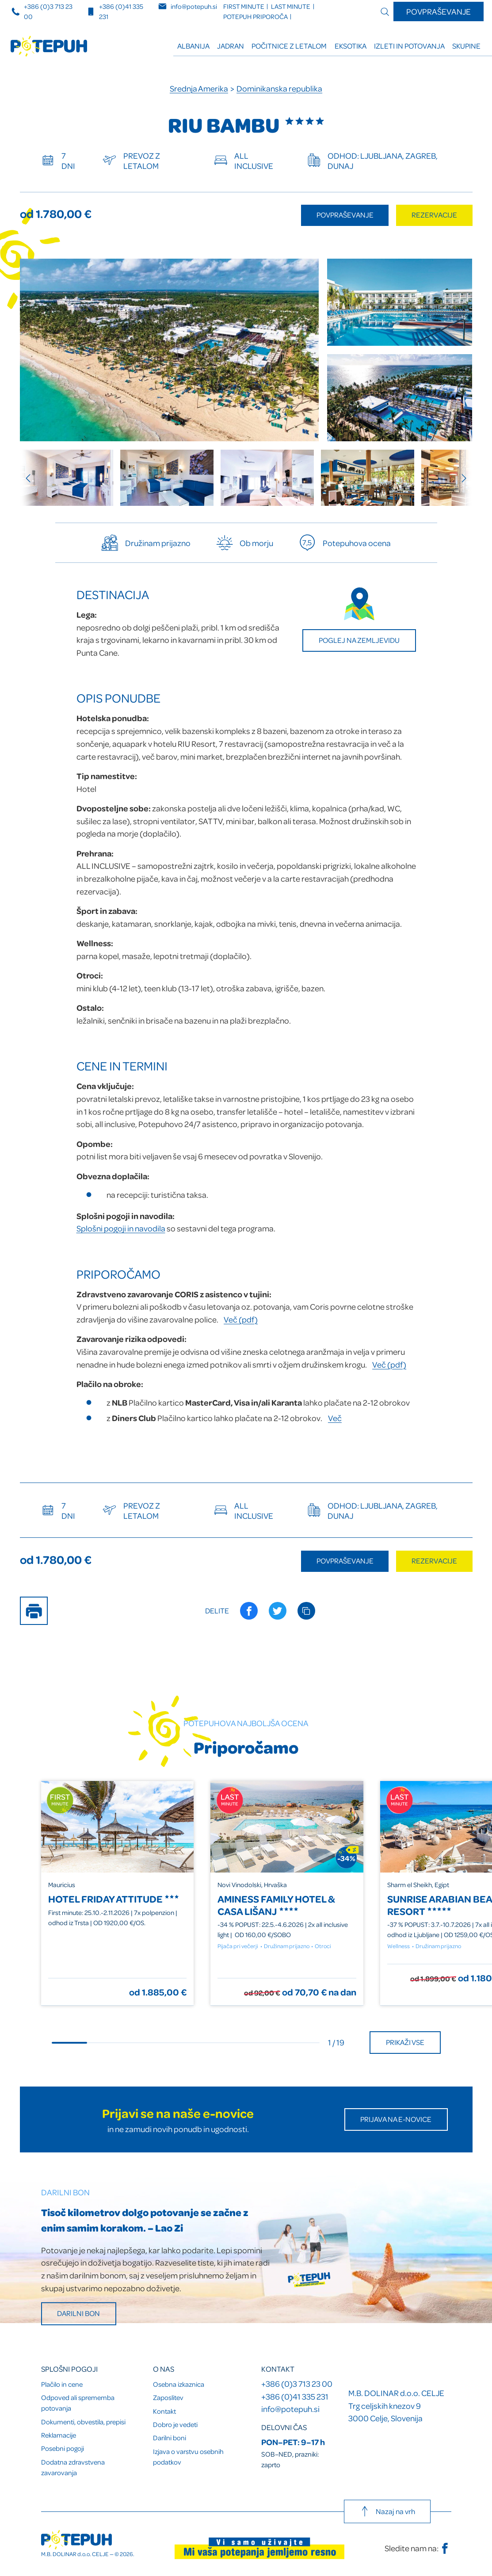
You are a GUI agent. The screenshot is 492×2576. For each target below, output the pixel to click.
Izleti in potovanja (409, 45)
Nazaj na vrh (387, 2511)
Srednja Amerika (199, 88)
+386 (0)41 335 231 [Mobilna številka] (115, 11)
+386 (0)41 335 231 (294, 2396)
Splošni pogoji (69, 2368)
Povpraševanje (438, 11)
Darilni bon (78, 2313)
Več (335, 1418)
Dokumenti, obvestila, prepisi (83, 2421)
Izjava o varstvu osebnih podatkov (188, 2456)
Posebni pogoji (62, 2448)
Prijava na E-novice (395, 2119)
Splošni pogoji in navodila (120, 1228)
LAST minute (290, 6)
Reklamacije (58, 2435)
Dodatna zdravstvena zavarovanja (73, 2467)
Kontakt (164, 2411)
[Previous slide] (33, 478)
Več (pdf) (241, 1319)
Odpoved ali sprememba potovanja (77, 2402)
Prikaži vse (405, 2042)
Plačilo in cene (62, 2384)
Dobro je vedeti (175, 2424)
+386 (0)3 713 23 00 (296, 2383)
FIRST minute (243, 6)
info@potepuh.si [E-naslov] (188, 6)
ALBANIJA (193, 45)
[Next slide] (460, 478)
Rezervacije (434, 214)
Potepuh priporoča (255, 16)
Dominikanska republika (279, 88)
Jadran (230, 45)
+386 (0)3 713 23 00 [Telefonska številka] (41, 11)
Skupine (466, 45)
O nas (163, 2368)
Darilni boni (169, 2437)
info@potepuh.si (290, 2409)
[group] (66, 478)
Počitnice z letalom (289, 45)
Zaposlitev (168, 2397)
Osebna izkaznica (178, 2384)
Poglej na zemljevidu (359, 640)
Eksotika (350, 45)
